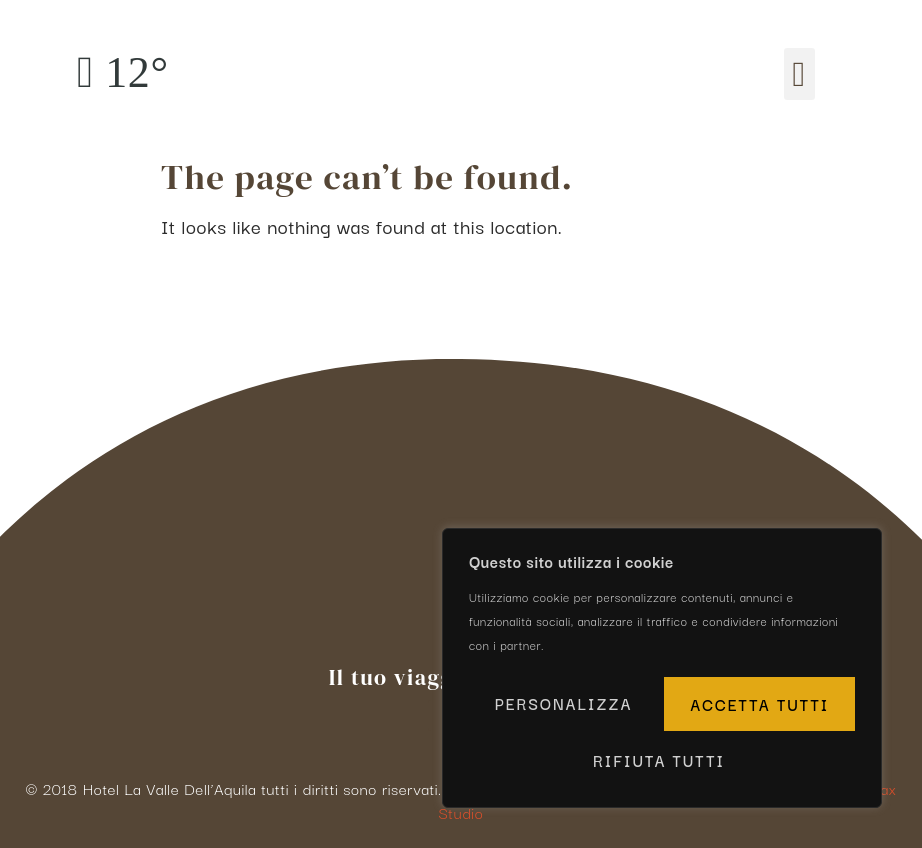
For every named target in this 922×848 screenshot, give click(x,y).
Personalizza (563, 706)
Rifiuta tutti (756, 706)
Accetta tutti (661, 760)
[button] (799, 74)
